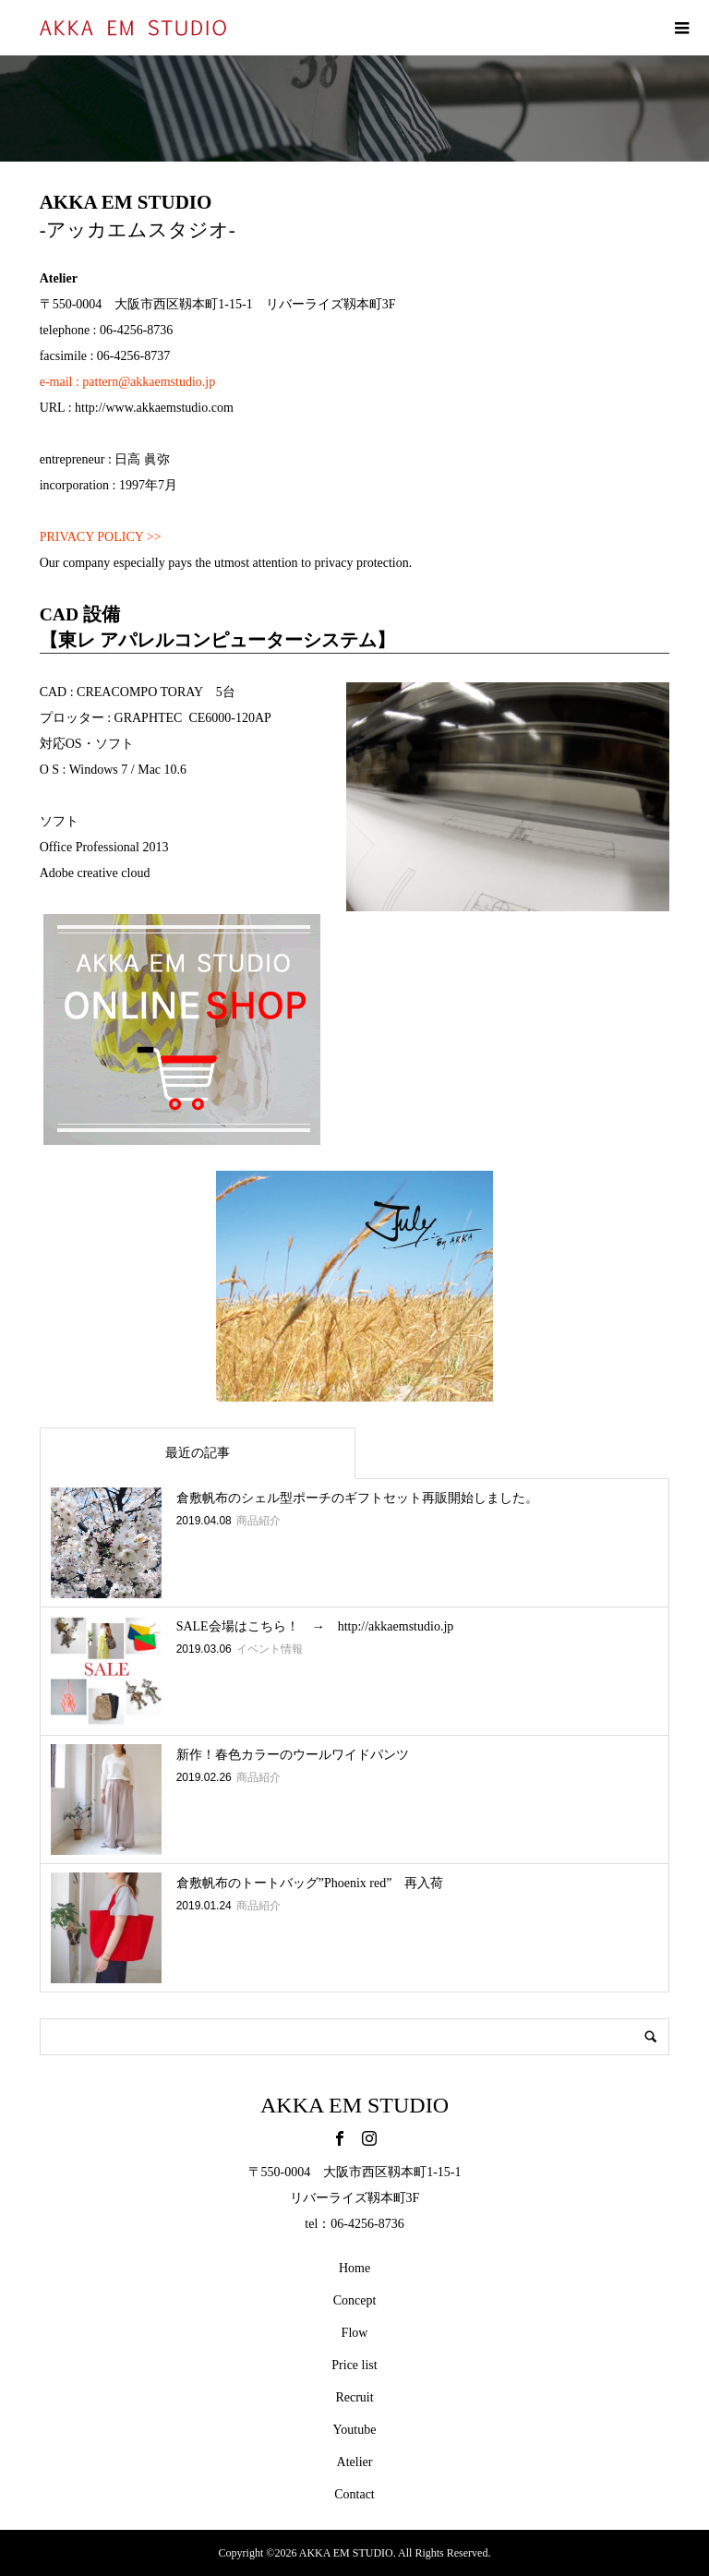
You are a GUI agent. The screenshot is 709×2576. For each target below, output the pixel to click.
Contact (354, 2494)
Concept (355, 2300)
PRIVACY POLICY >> (101, 537)
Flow (355, 2333)
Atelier (355, 2462)
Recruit (354, 2397)
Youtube (355, 2430)
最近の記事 (197, 1453)
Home (354, 2268)
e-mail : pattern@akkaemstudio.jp (128, 382)
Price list (354, 2365)
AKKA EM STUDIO (354, 2105)
